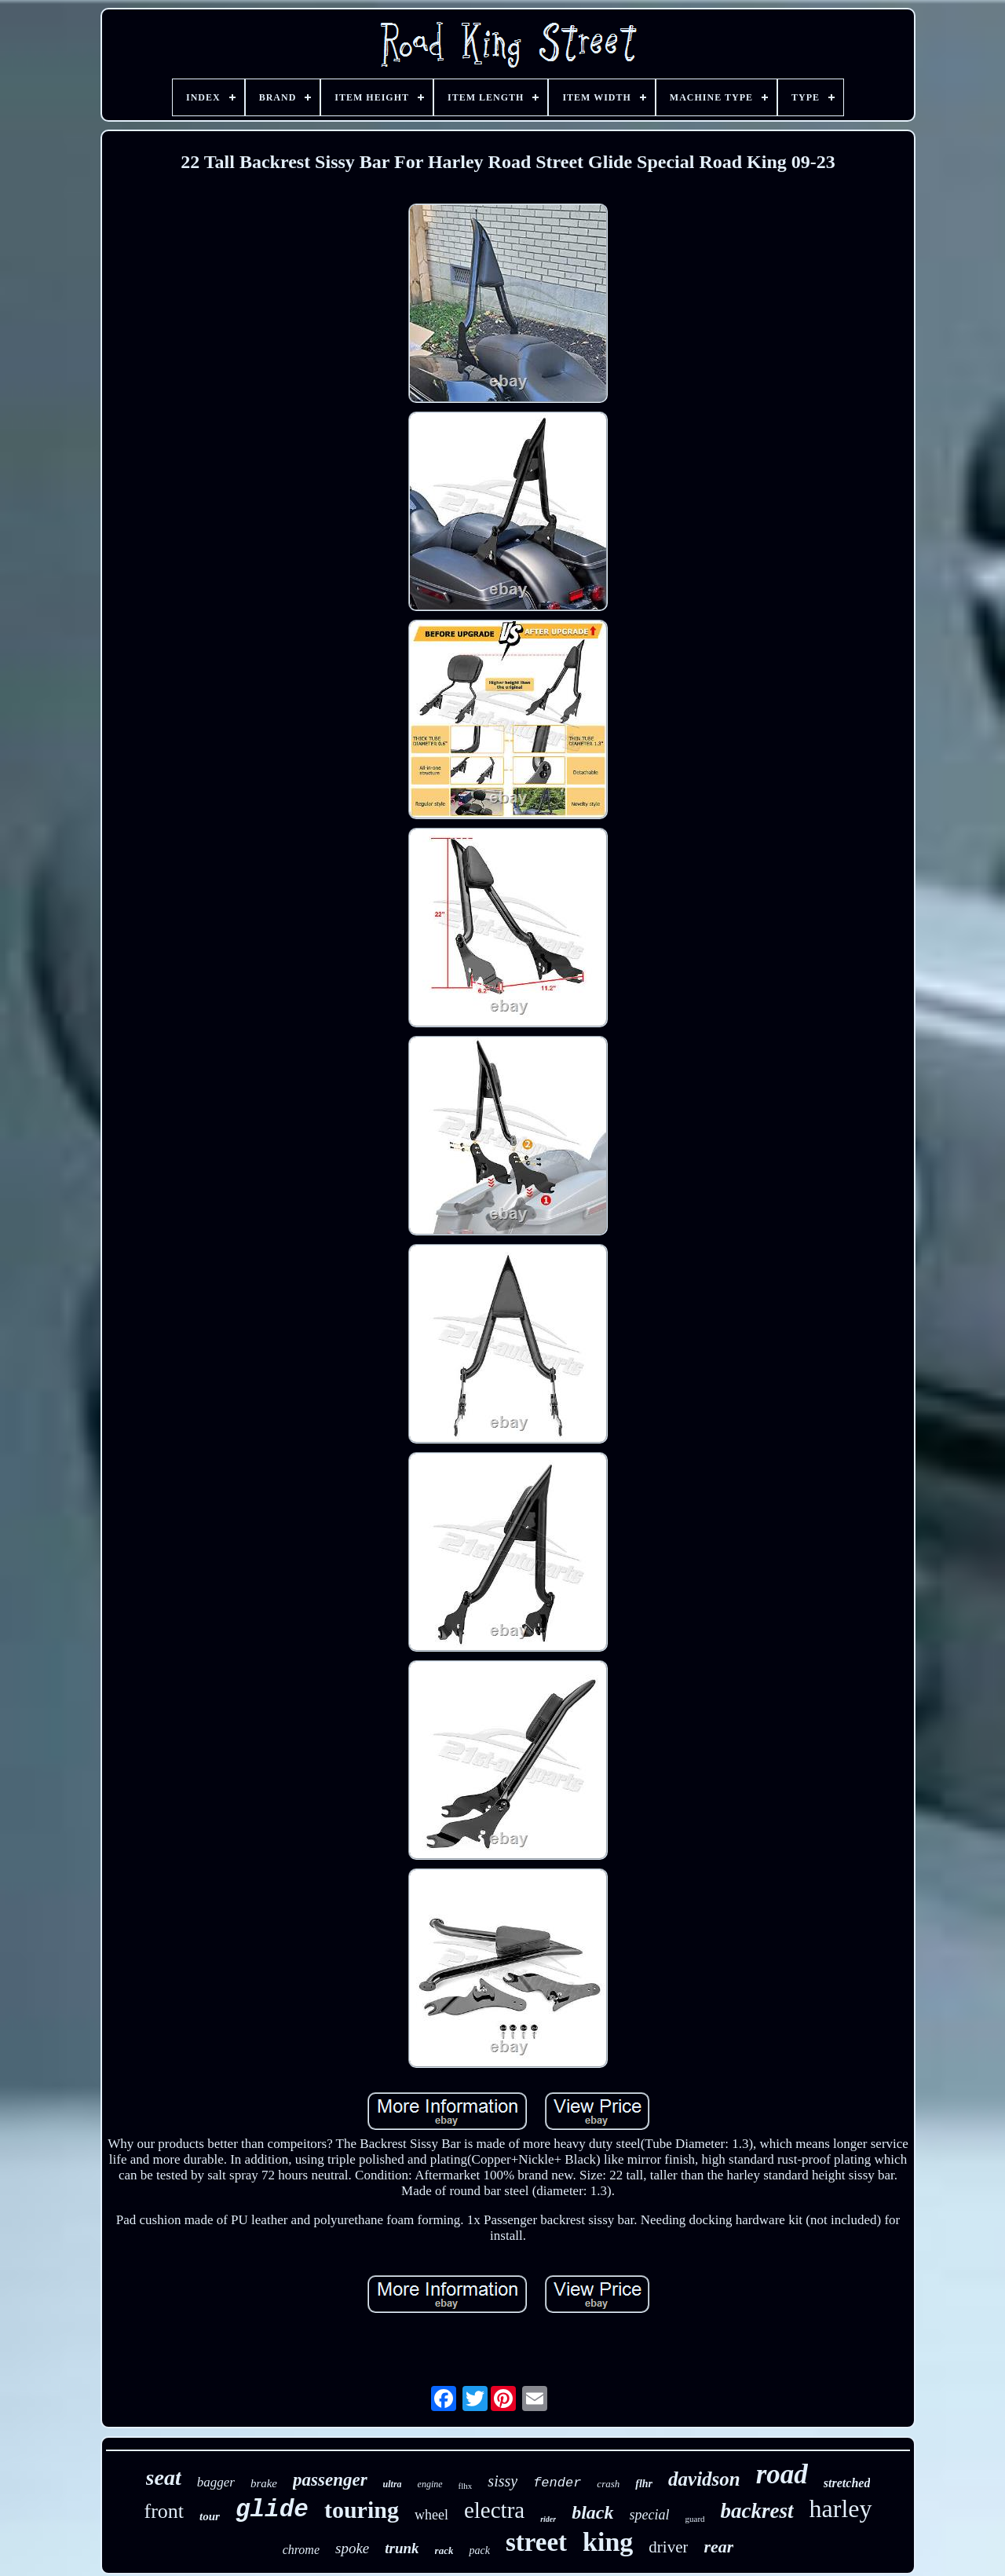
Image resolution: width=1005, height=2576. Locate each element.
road (782, 2474)
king (608, 2541)
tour (209, 2516)
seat (163, 2477)
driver (668, 2547)
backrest (757, 2511)
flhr (643, 2484)
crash (608, 2484)
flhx (466, 2485)
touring (361, 2510)
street (536, 2542)
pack (479, 2550)
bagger (216, 2482)
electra (494, 2510)
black (592, 2512)
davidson (704, 2479)
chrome (301, 2549)
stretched (847, 2483)
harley (840, 2508)
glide (272, 2509)
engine (430, 2484)
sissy (502, 2481)
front (164, 2511)
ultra (392, 2484)
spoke (352, 2548)
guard (695, 2518)
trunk (401, 2548)
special (650, 2515)
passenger (330, 2480)
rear (718, 2546)
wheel (431, 2515)
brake (263, 2483)
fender (557, 2482)
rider (548, 2519)
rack (444, 2550)
